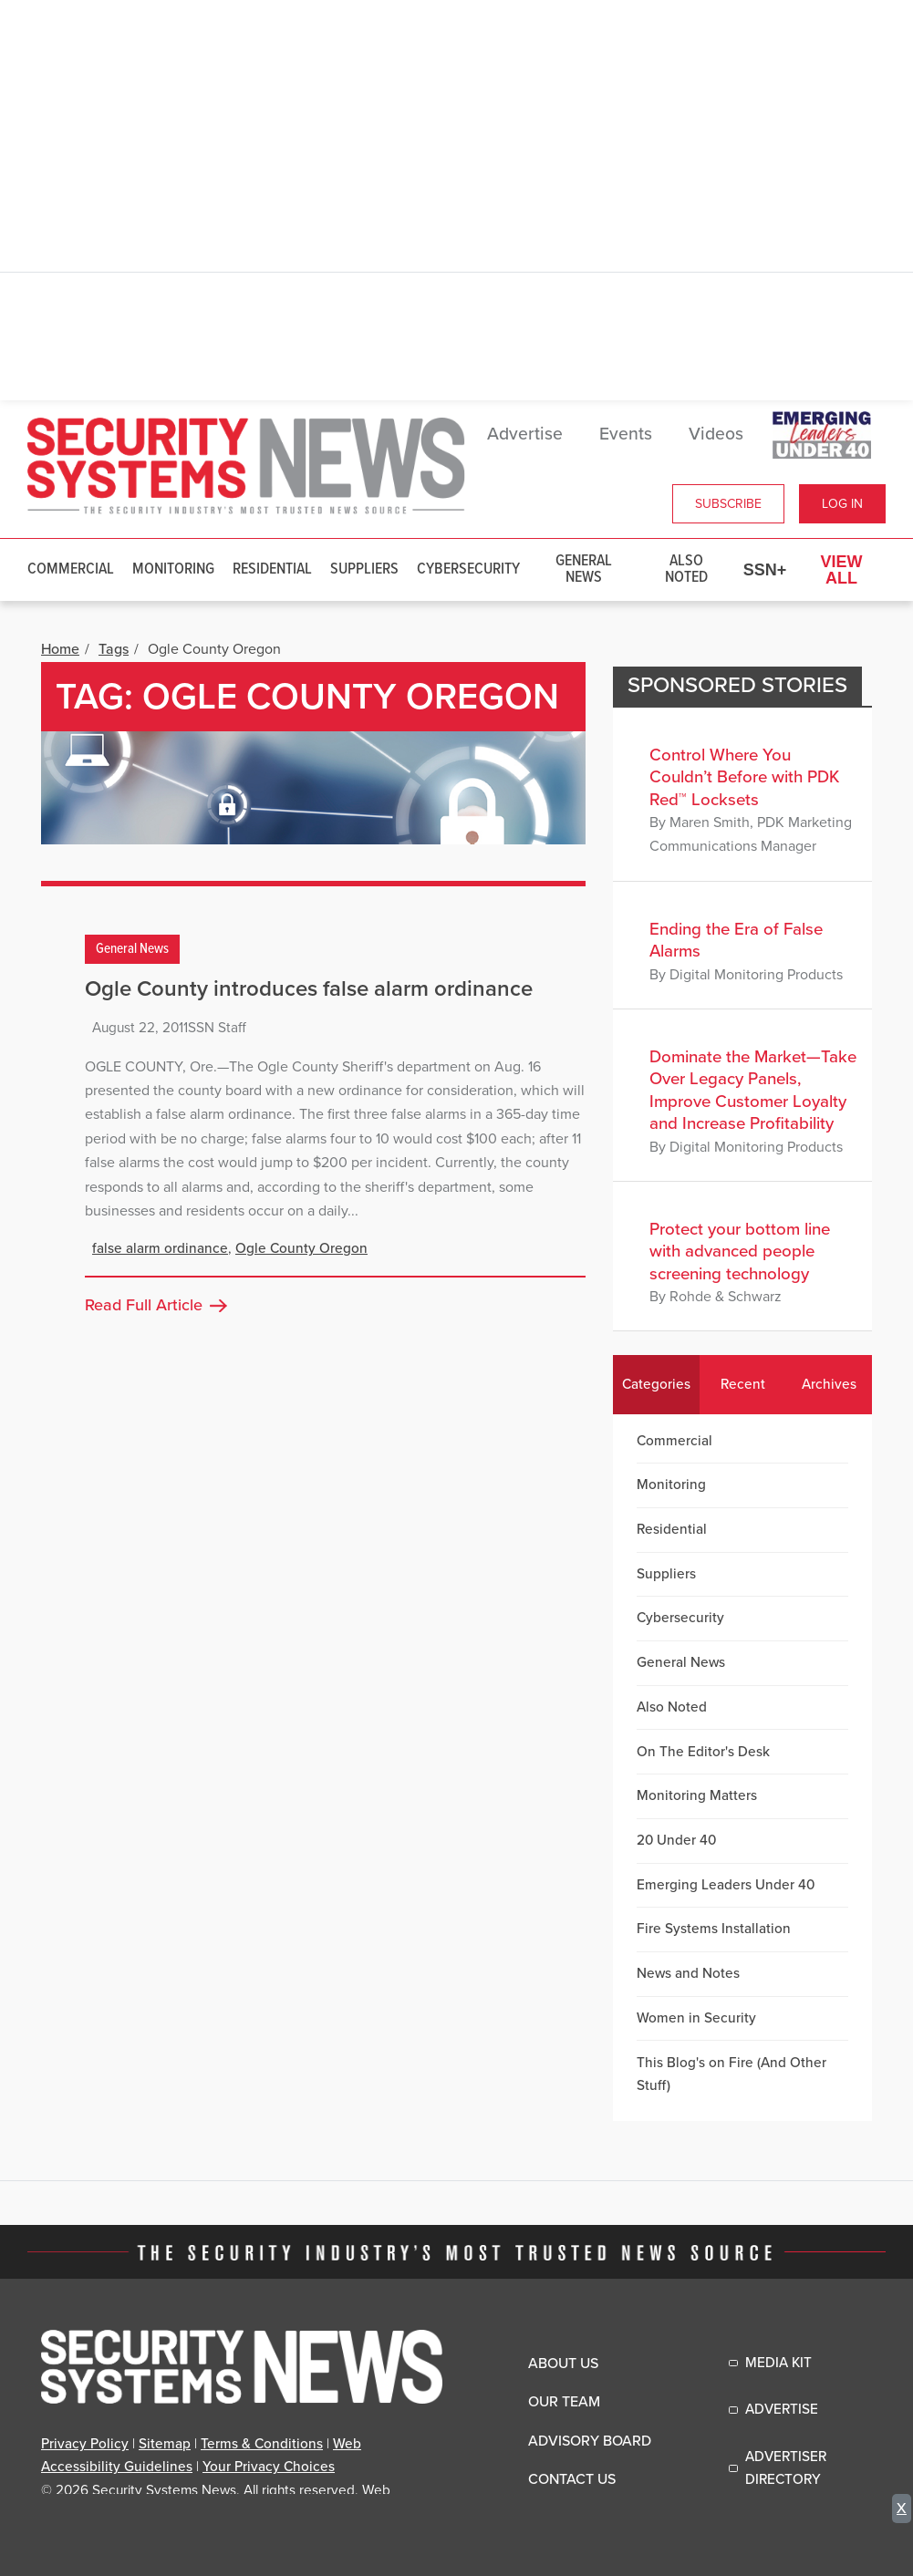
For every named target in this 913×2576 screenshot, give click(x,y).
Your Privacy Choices (268, 2466)
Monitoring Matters (697, 1795)
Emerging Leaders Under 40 (725, 1885)
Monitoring (173, 569)
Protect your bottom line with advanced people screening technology (739, 1251)
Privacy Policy (85, 2444)
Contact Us (572, 2479)
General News (583, 569)
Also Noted (686, 569)
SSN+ (765, 570)
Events (625, 434)
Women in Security (696, 2018)
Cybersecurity (468, 569)
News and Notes (688, 1973)
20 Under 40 (676, 1840)
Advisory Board (589, 2441)
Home (60, 649)
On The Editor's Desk (703, 1751)
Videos (716, 434)
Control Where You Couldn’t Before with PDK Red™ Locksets (744, 777)
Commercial (70, 569)
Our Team (564, 2402)
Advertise (525, 434)
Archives (829, 1384)
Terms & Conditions (262, 2444)
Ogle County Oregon (301, 1248)
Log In (842, 504)
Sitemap (165, 2444)
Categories (656, 1384)
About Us (563, 2363)
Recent (743, 1384)
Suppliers (364, 569)
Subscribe (728, 504)
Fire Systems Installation (714, 1928)
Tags (114, 649)
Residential (272, 569)
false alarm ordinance (160, 1248)
